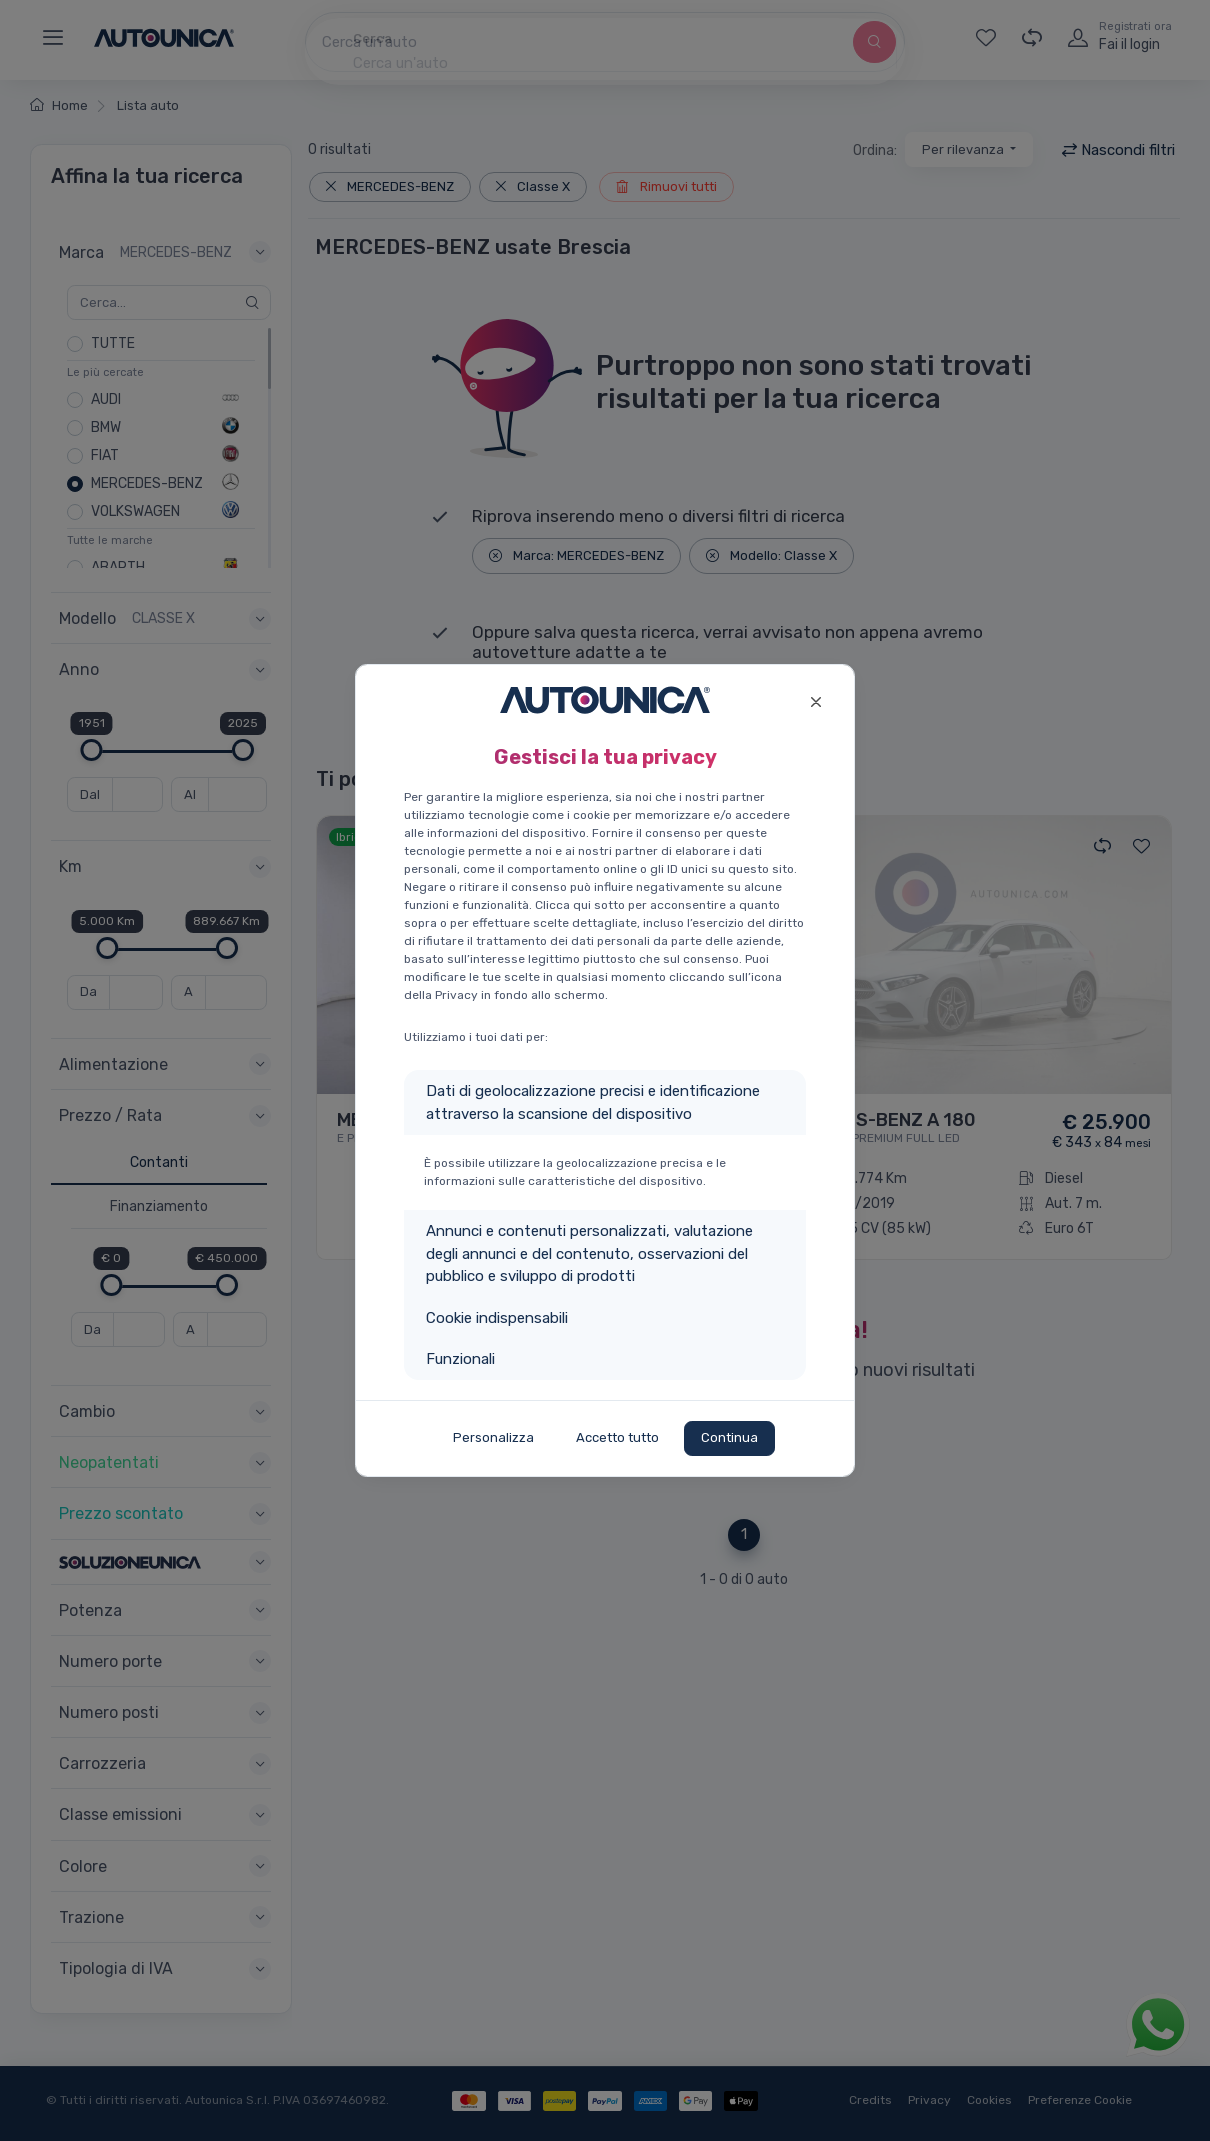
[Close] (815, 699)
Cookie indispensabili (497, 1318)
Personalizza (493, 1437)
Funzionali (460, 1359)
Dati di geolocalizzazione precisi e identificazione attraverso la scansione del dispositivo (593, 1102)
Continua (729, 1437)
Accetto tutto (617, 1437)
